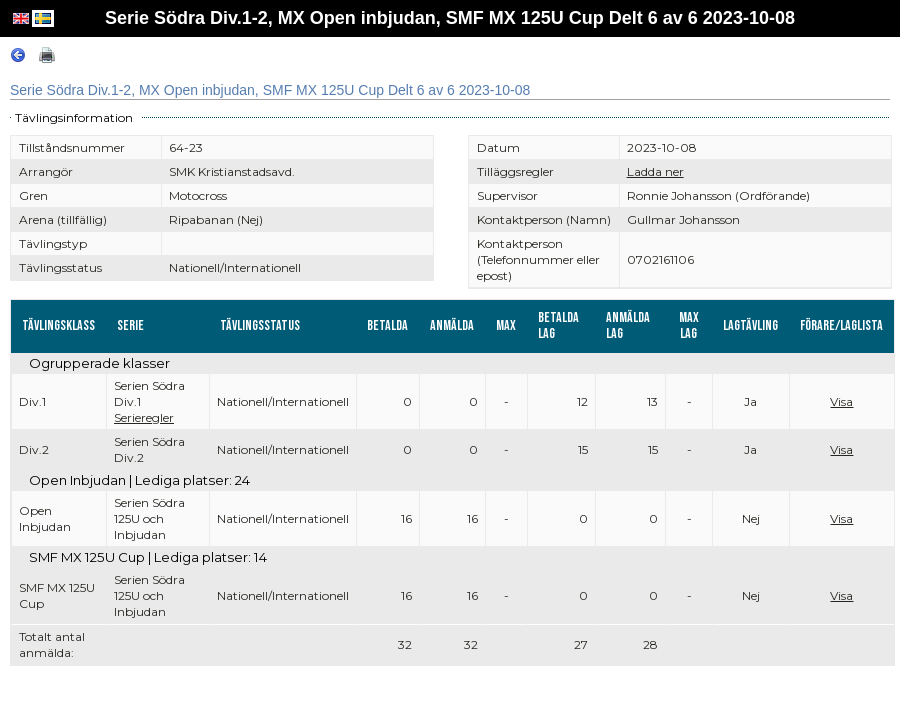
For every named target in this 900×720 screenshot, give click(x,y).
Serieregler (144, 417)
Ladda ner (655, 171)
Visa (841, 401)
